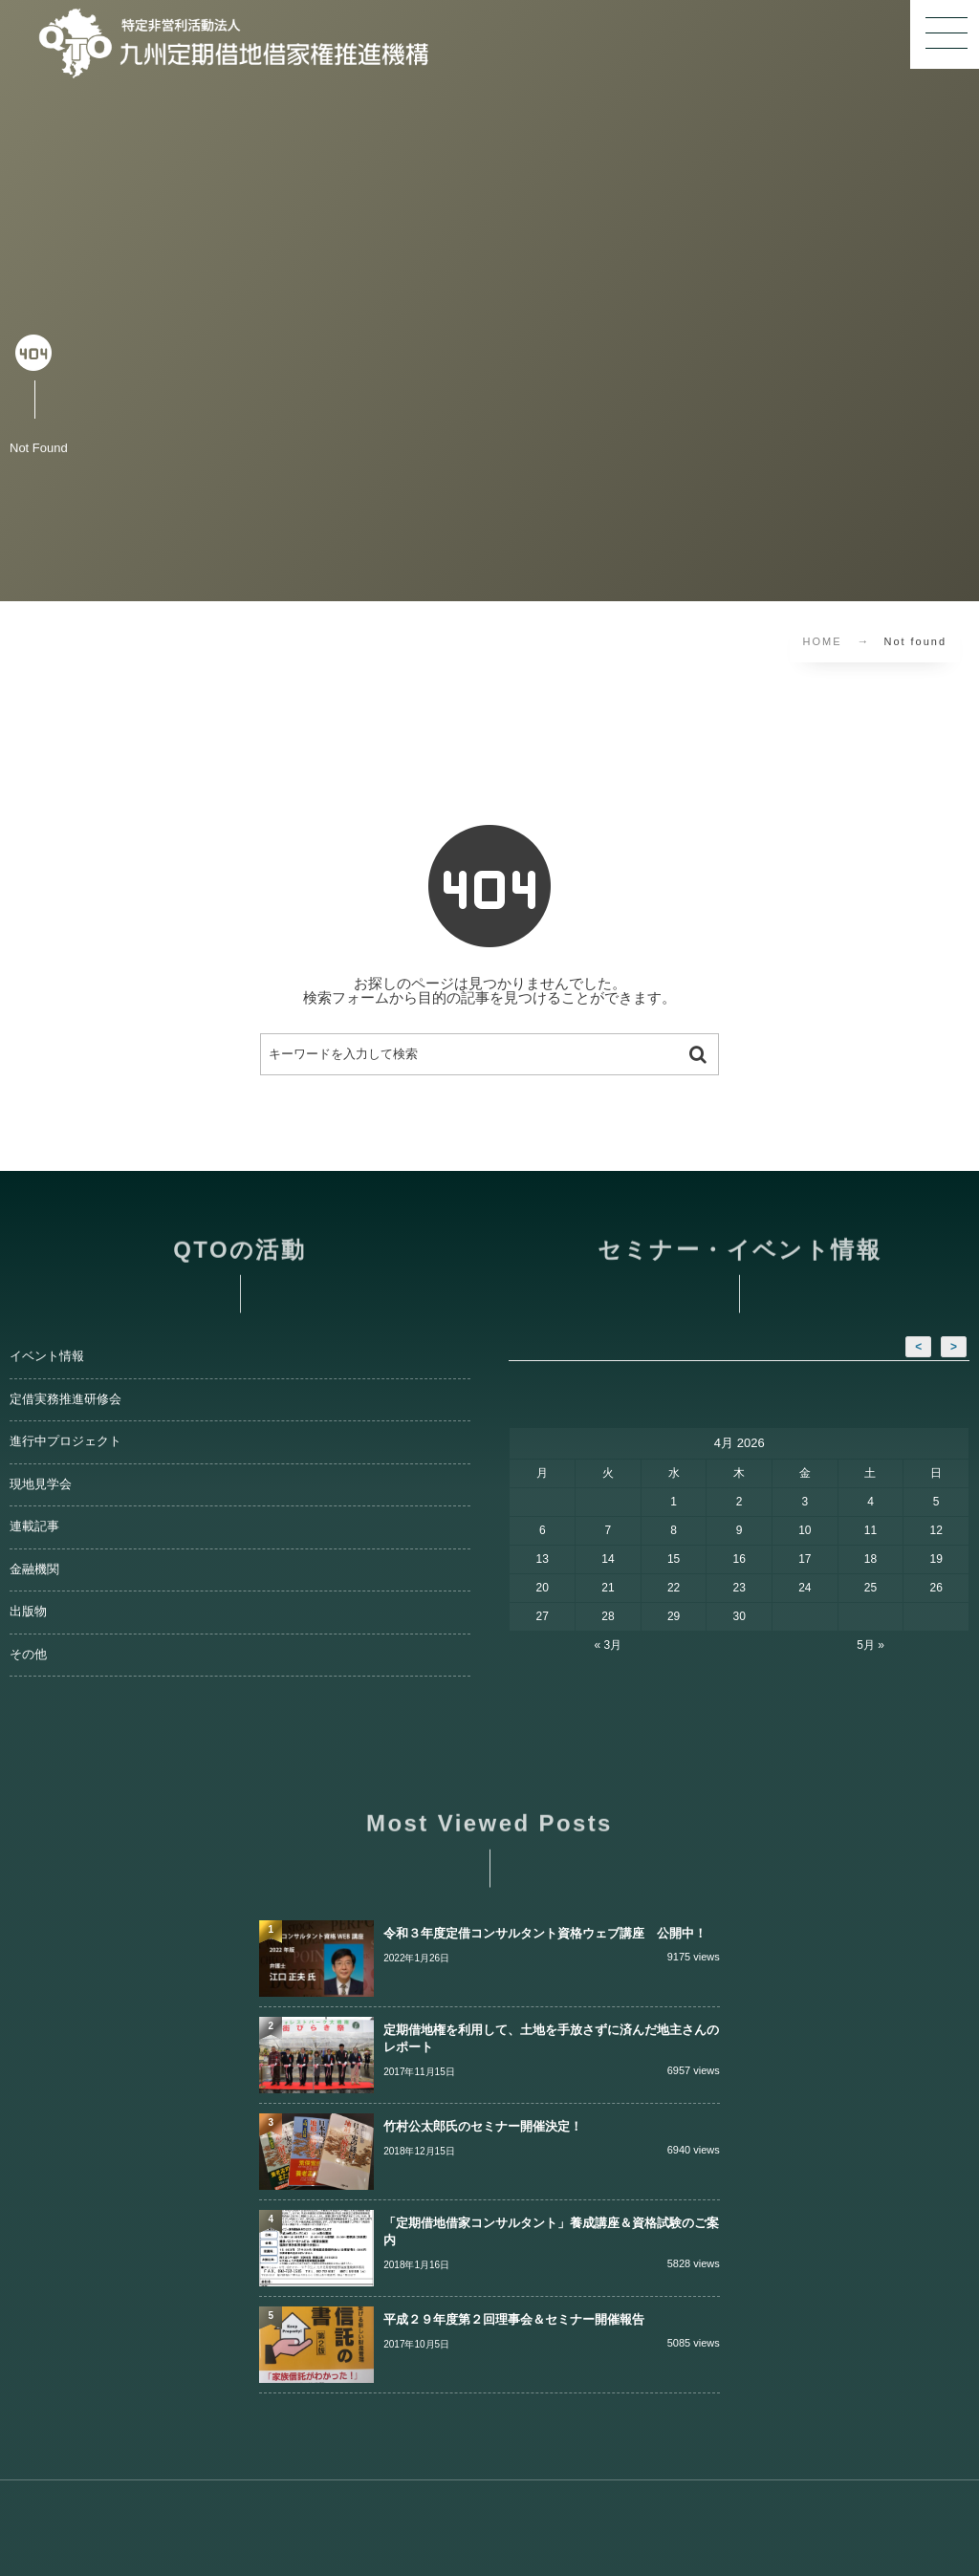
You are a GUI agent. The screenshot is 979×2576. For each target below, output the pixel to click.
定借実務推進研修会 (65, 1399)
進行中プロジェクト (65, 1441)
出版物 (28, 1611)
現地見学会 (41, 1484)
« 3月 (608, 1645)
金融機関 (34, 1569)
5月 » (870, 1645)
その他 (28, 1654)
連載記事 (34, 1526)
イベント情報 (47, 1356)
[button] (944, 34)
